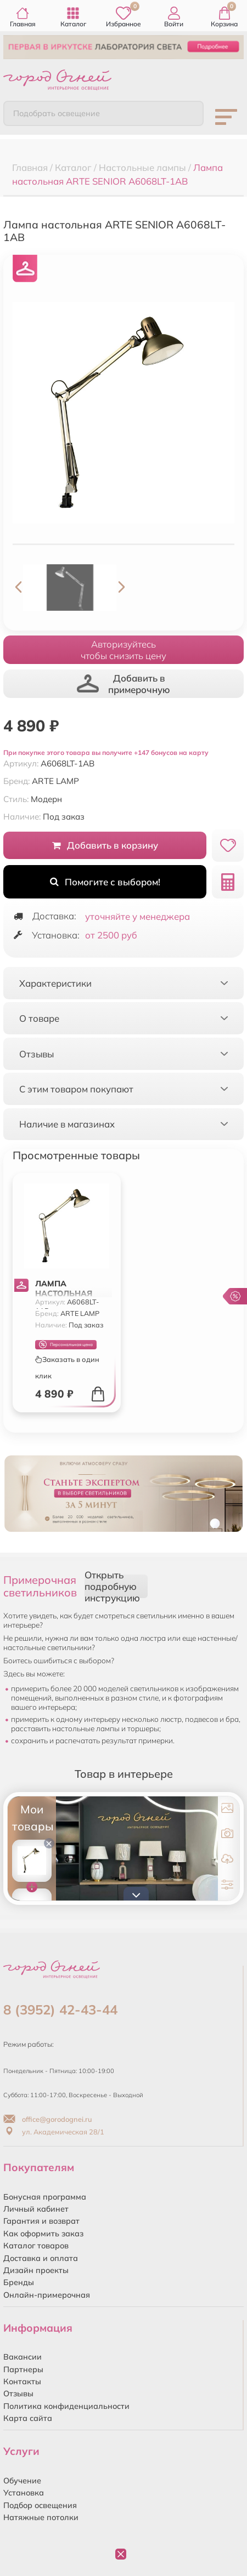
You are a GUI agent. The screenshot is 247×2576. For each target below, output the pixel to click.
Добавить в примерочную (123, 683)
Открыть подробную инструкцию (112, 1586)
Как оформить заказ (43, 2234)
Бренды (18, 2282)
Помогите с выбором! (105, 882)
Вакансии (22, 2357)
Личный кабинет (36, 2209)
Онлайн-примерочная (46, 2295)
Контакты (22, 2381)
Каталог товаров (36, 2246)
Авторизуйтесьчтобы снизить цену (123, 649)
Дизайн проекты (36, 2270)
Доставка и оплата (40, 2258)
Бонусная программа (44, 2197)
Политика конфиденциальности (66, 2406)
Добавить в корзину (105, 845)
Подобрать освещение (56, 113)
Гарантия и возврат (41, 2221)
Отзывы (18, 2393)
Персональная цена (66, 1345)
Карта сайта (27, 2418)
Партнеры (23, 2369)
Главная (23, 17)
